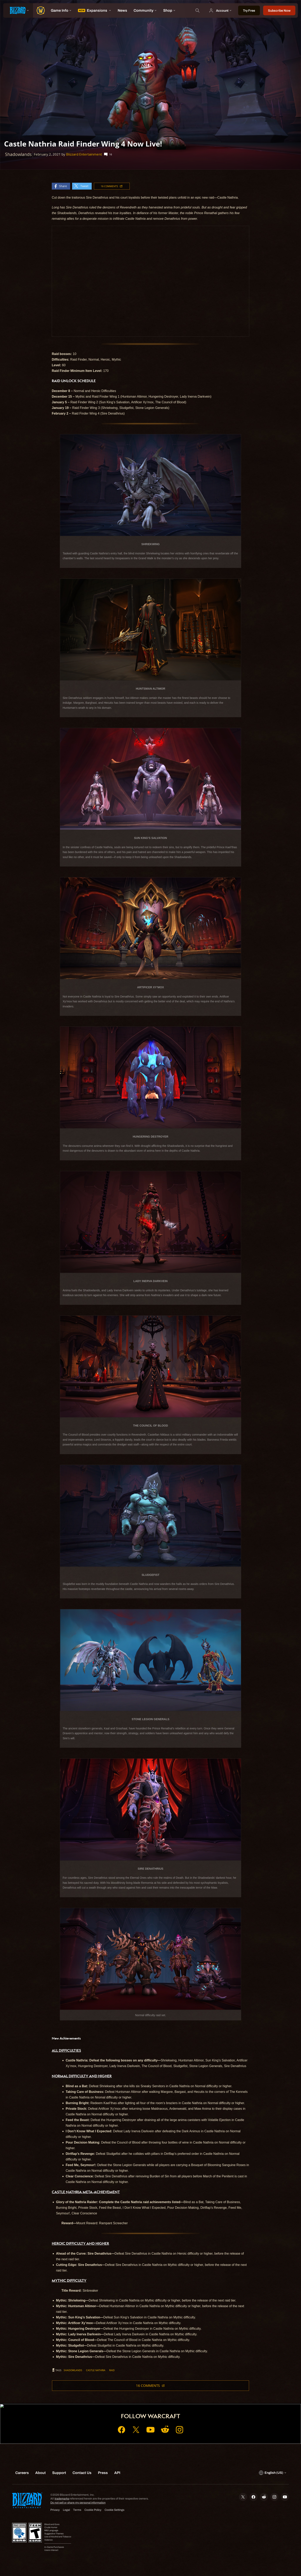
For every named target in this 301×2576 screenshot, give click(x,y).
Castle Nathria (95, 2370)
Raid (112, 2370)
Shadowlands (73, 2370)
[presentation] (18, 10)
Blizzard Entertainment (84, 154)
